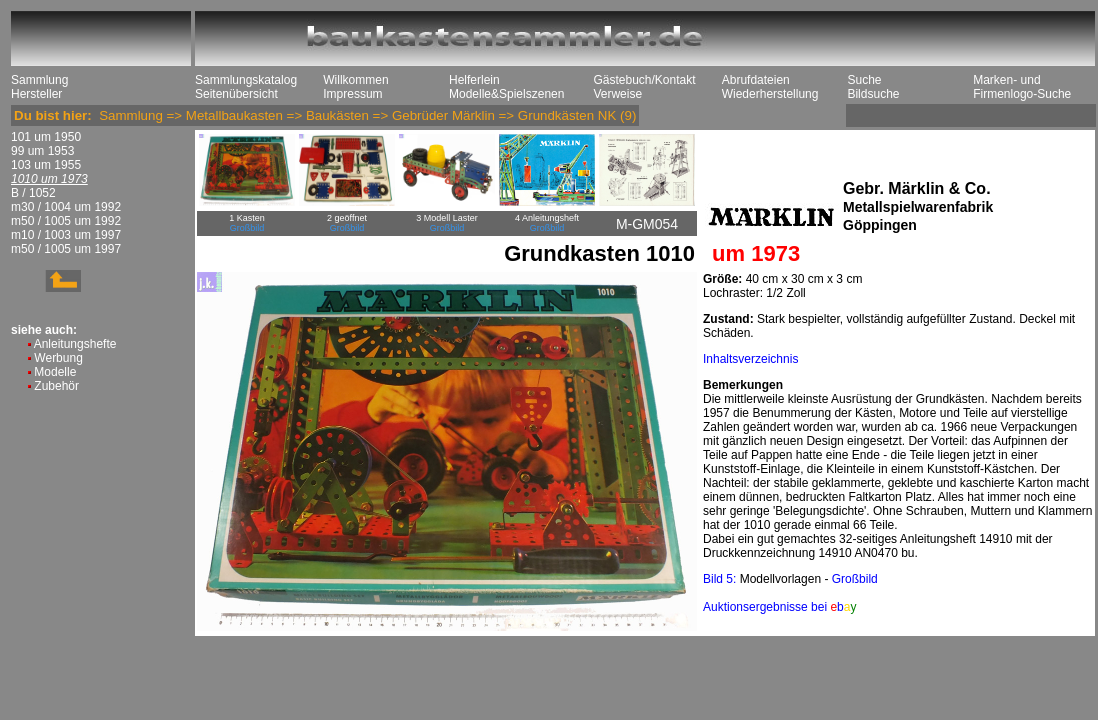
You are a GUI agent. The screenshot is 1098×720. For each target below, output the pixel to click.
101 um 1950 (46, 137)
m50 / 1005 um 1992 (66, 221)
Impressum (352, 94)
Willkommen (355, 80)
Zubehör (56, 386)
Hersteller (36, 94)
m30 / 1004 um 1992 (66, 207)
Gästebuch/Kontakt (644, 80)
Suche (864, 80)
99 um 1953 (42, 151)
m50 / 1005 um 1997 (66, 249)
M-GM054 (647, 224)
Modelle (55, 372)
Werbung (58, 358)
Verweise (617, 94)
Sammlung (39, 80)
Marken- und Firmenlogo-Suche (1022, 87)
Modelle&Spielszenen (506, 94)
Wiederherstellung (770, 94)
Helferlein (474, 80)
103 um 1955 (46, 165)
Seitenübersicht (236, 94)
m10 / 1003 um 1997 (66, 235)
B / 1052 (33, 193)
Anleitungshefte (75, 344)
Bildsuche (873, 94)
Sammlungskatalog (246, 80)
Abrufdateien (756, 80)
